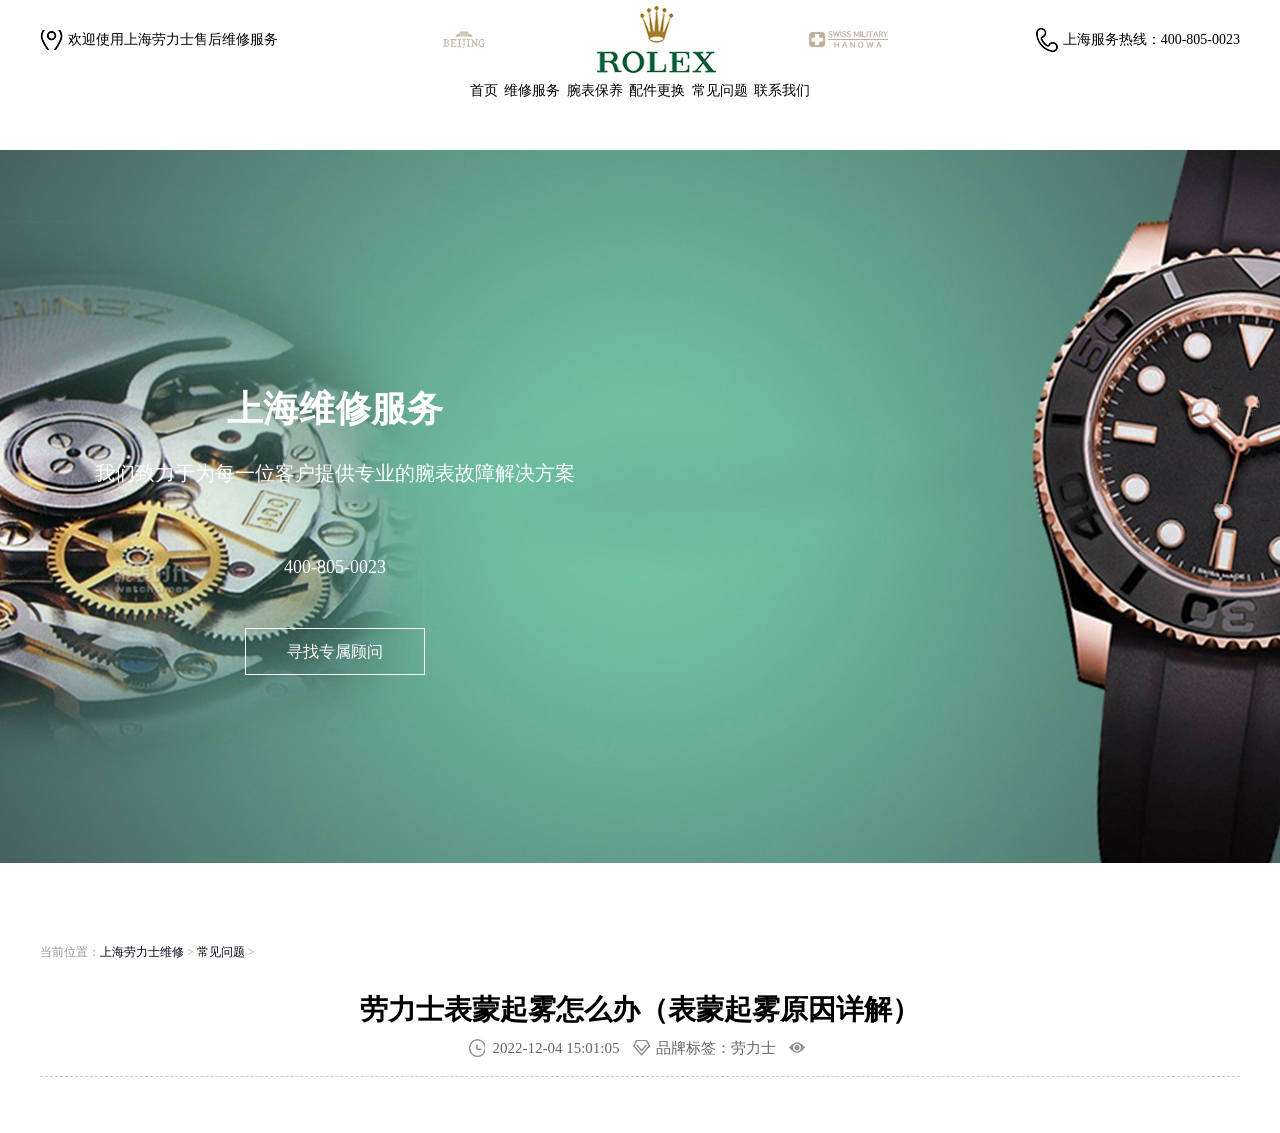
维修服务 (532, 90)
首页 (484, 90)
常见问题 (720, 90)
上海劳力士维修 (142, 952)
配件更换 (657, 90)
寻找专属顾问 (335, 651)
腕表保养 (595, 90)
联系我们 (782, 90)
